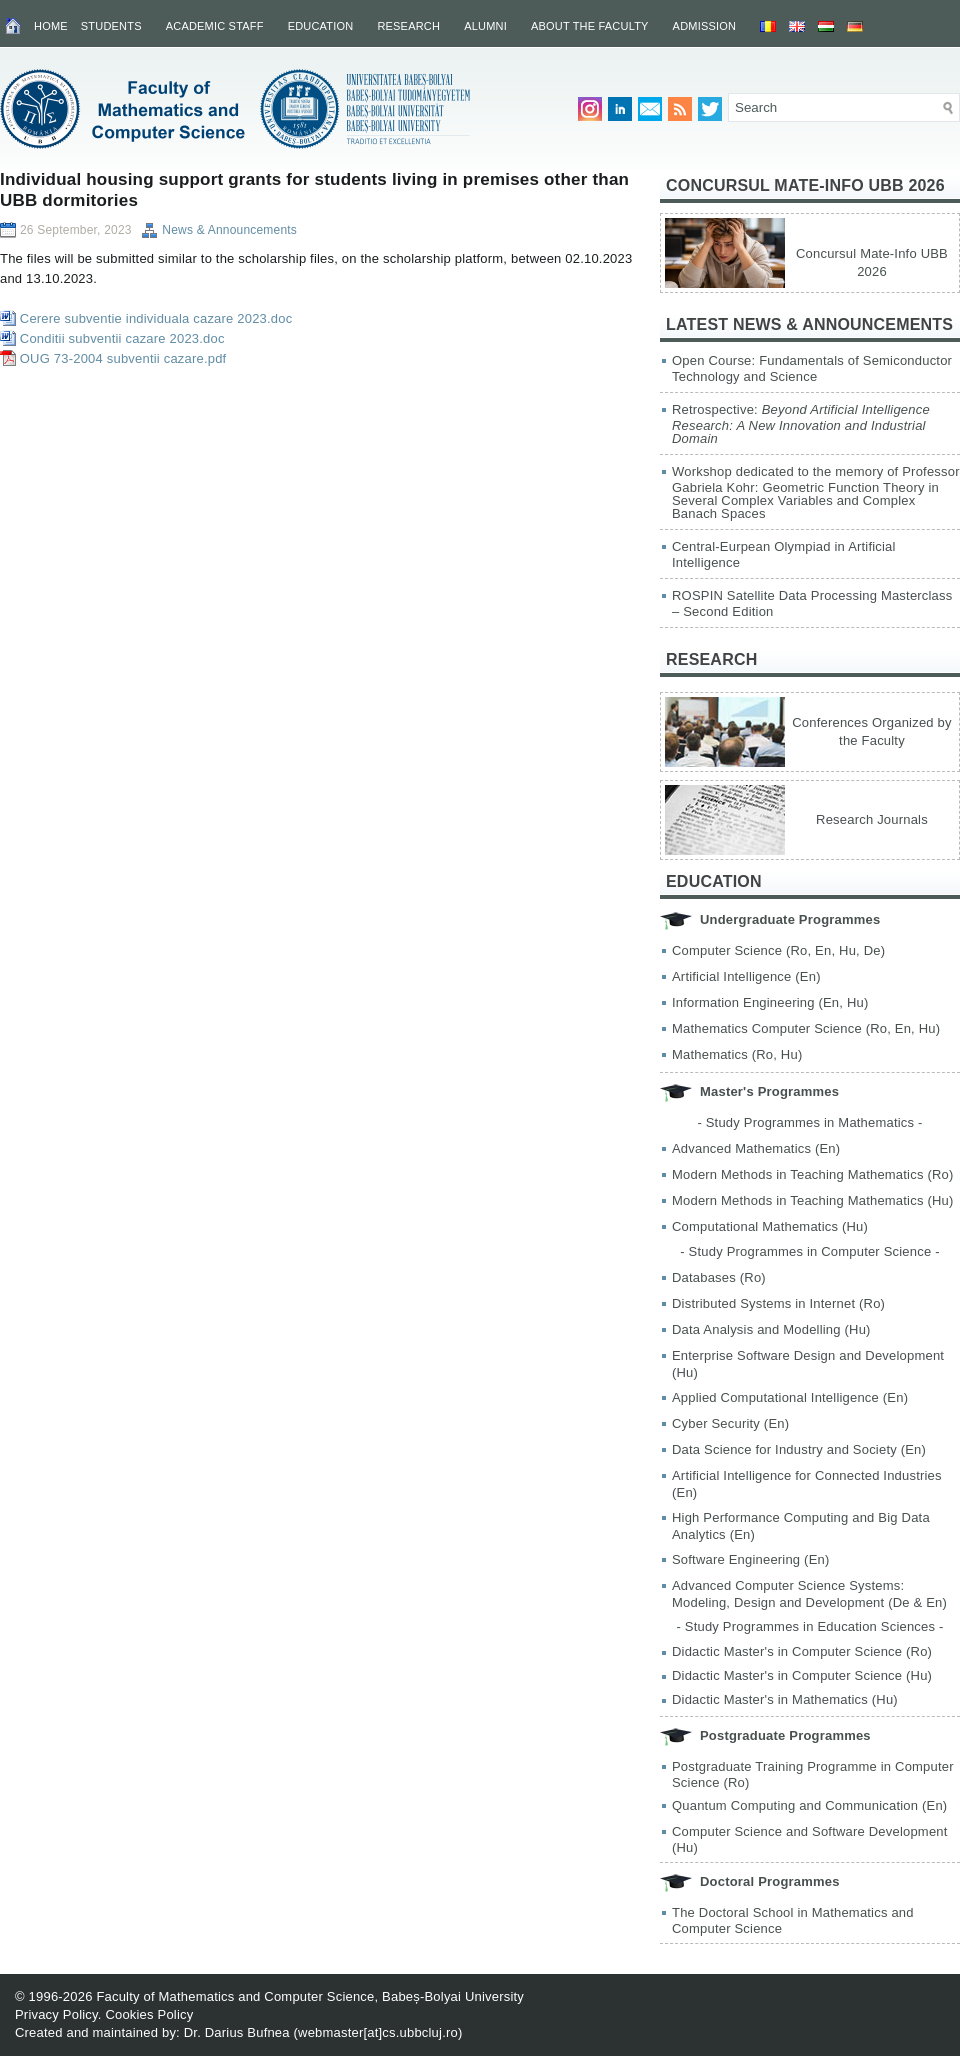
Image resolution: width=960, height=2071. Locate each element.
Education (321, 26)
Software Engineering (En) (750, 1559)
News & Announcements (229, 230)
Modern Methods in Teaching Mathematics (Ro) (813, 1174)
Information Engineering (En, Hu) (770, 1002)
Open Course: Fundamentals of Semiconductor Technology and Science (812, 368)
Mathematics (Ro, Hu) (737, 1054)
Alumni (485, 26)
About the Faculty (590, 26)
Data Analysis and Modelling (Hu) (771, 1329)
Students (111, 26)
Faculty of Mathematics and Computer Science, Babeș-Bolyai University (310, 1996)
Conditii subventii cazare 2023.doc (122, 338)
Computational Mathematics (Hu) (770, 1226)
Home (51, 26)
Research (408, 26)
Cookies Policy (149, 2014)
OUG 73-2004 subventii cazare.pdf (123, 358)
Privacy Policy (56, 2014)
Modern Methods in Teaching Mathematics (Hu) (813, 1200)
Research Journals (872, 819)
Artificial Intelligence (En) (746, 976)
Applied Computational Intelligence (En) (790, 1397)
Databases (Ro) (719, 1277)
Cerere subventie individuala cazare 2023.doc (156, 318)
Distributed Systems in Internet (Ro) (778, 1303)
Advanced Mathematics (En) (756, 1148)
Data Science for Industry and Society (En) (799, 1449)
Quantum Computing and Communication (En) (809, 1805)
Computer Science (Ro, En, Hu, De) (778, 950)
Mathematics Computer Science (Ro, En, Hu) (806, 1028)
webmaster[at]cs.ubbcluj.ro (378, 2032)
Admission (705, 26)
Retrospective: (801, 424)
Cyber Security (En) (730, 1423)
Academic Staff (215, 26)
